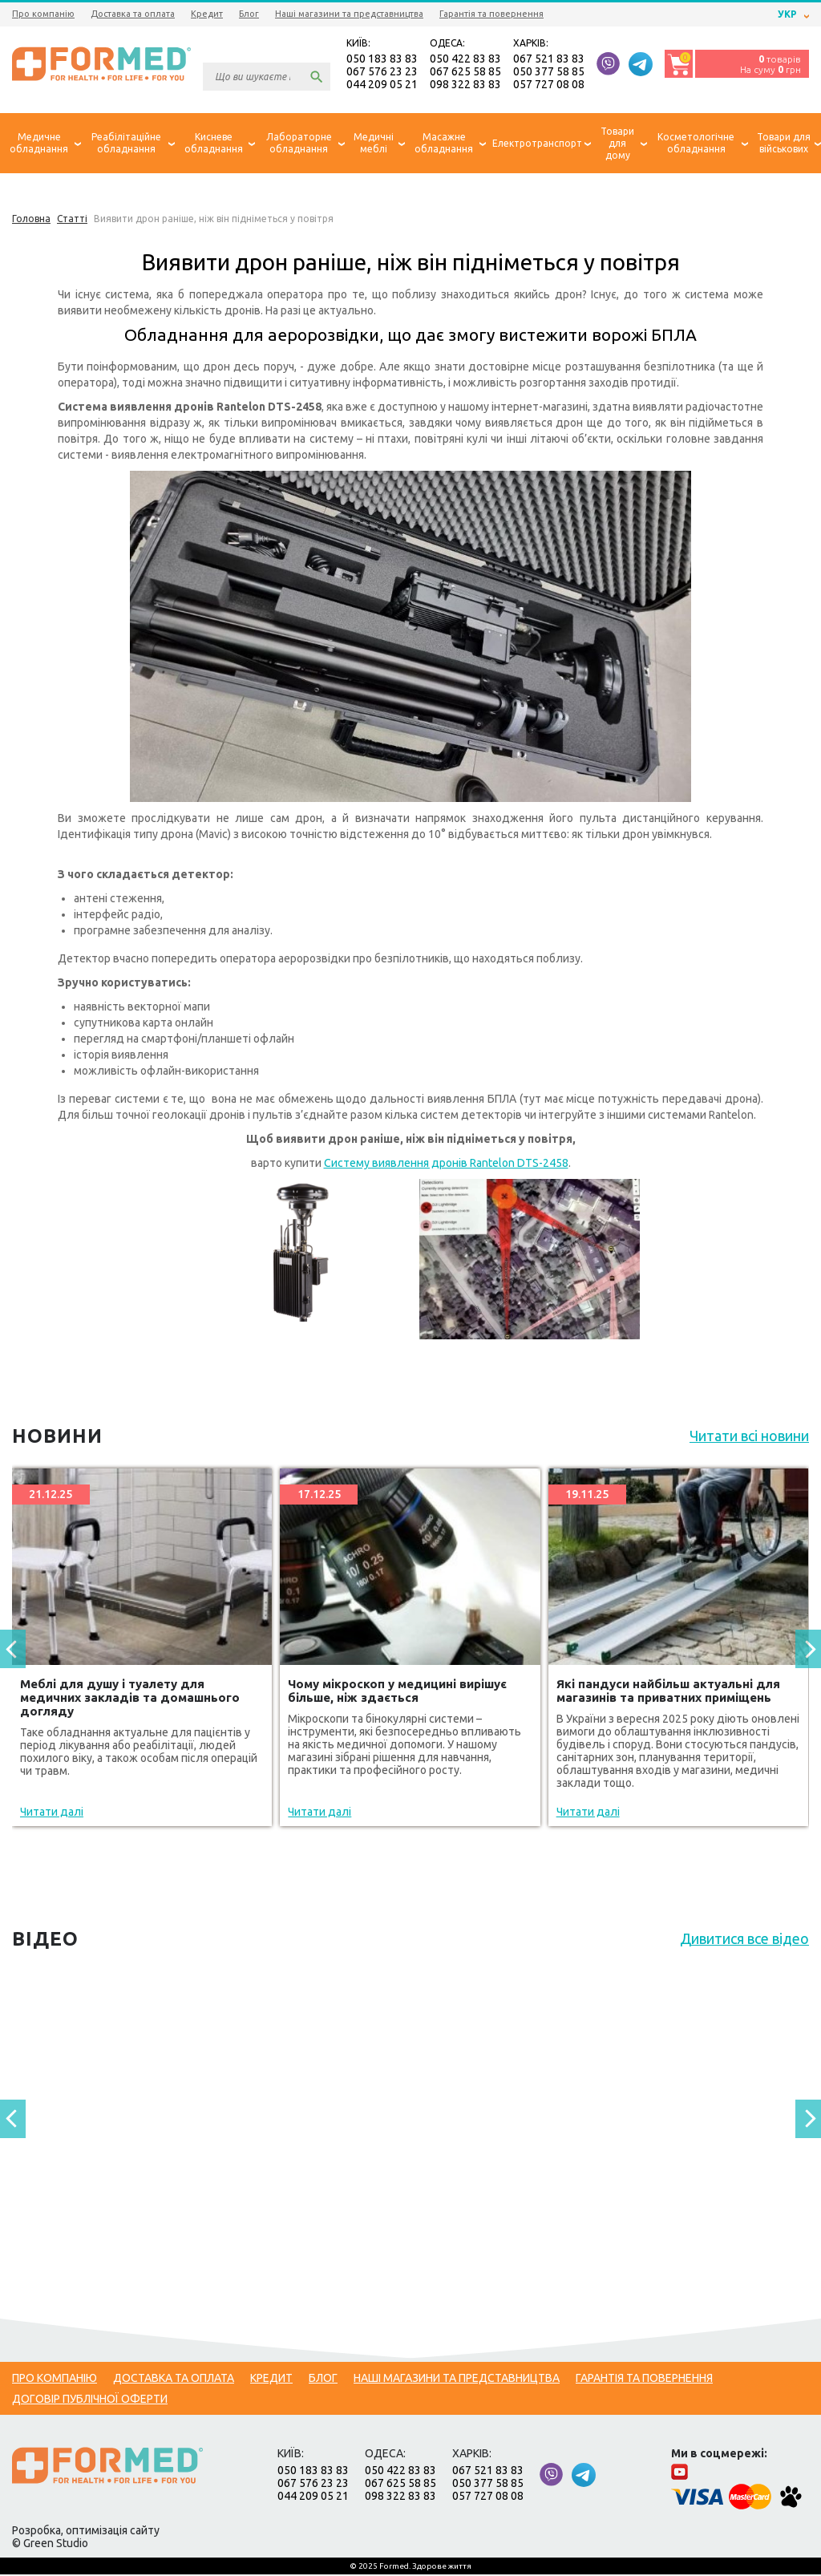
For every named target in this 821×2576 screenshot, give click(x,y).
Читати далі (51, 1813)
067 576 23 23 (382, 72)
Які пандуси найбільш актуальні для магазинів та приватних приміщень (668, 1692)
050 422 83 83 (465, 59)
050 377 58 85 (548, 72)
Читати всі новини (749, 1437)
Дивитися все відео (744, 1940)
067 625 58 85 (465, 72)
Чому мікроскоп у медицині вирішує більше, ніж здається (397, 1692)
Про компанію (43, 13)
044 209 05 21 (382, 85)
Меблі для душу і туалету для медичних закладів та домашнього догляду (130, 1699)
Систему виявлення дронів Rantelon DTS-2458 (446, 1164)
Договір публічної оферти (90, 2400)
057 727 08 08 (548, 85)
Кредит (207, 13)
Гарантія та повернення (491, 13)
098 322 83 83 (465, 85)
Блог (249, 13)
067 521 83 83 (548, 59)
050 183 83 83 (382, 59)
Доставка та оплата (133, 13)
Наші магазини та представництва (349, 13)
